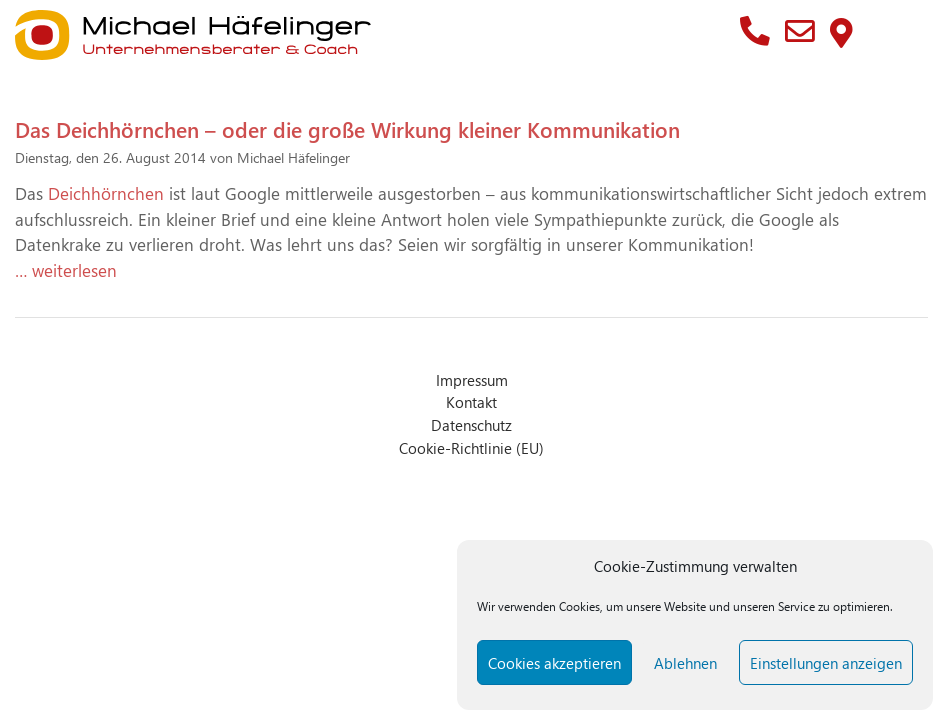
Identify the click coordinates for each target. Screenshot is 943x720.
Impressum (472, 379)
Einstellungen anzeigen (826, 663)
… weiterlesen (66, 270)
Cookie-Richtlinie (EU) (471, 447)
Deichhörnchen (108, 193)
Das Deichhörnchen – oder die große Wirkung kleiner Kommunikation (347, 129)
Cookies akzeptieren (554, 663)
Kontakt (471, 401)
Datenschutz (471, 424)
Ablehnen (685, 663)
